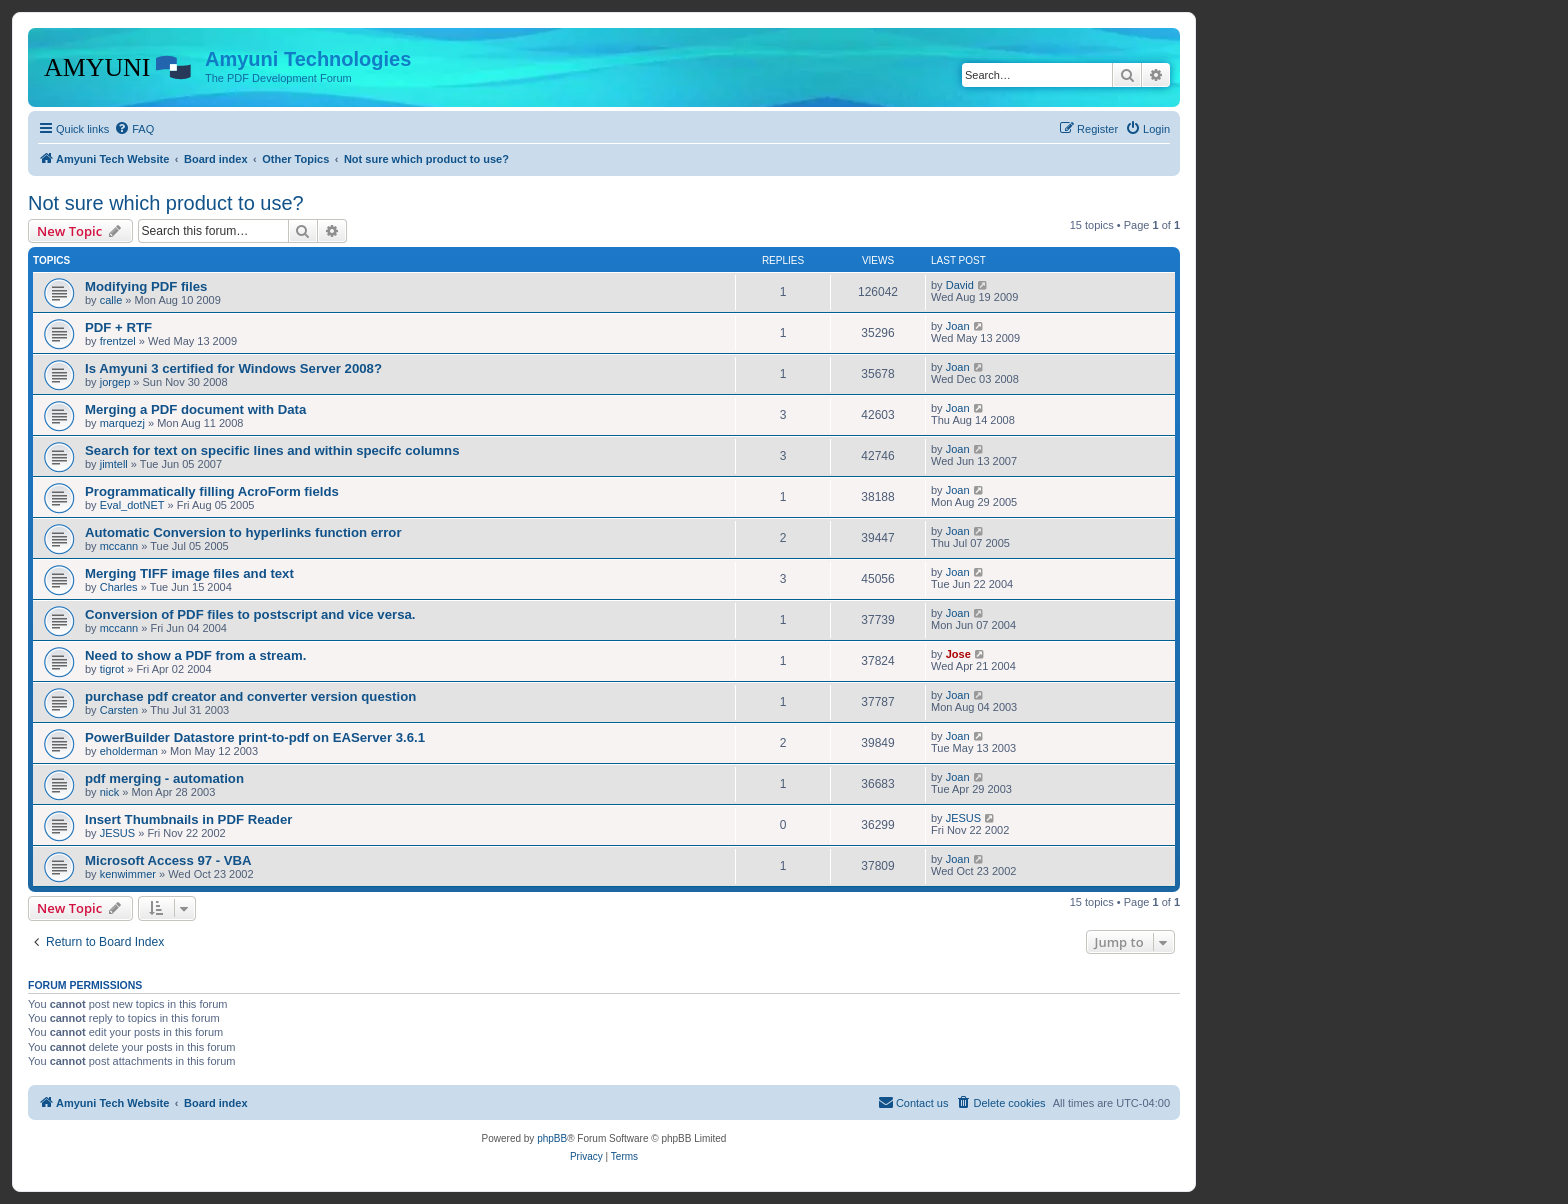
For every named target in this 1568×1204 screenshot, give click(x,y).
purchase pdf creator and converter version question (250, 696)
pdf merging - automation (164, 778)
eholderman (129, 751)
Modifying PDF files (146, 286)
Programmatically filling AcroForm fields (212, 491)
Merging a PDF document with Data (195, 409)
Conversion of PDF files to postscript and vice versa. (250, 614)
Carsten (119, 710)
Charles (119, 587)
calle (111, 300)
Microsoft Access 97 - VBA (168, 860)
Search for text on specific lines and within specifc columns (272, 450)
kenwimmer (128, 874)
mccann (119, 546)
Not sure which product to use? (166, 203)
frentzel (118, 341)
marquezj (122, 423)
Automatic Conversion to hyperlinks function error (243, 532)
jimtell (114, 464)
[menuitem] (134, 129)
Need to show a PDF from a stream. (195, 655)
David (960, 285)
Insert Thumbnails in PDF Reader (188, 819)
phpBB (552, 1138)
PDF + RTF (118, 327)
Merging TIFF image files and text (189, 573)
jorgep (115, 382)
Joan (958, 326)
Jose (958, 654)
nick (110, 792)
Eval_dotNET (132, 505)
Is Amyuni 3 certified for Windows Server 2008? (233, 368)
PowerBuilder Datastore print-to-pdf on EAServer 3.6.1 (255, 737)
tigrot (112, 669)
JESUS (117, 833)
